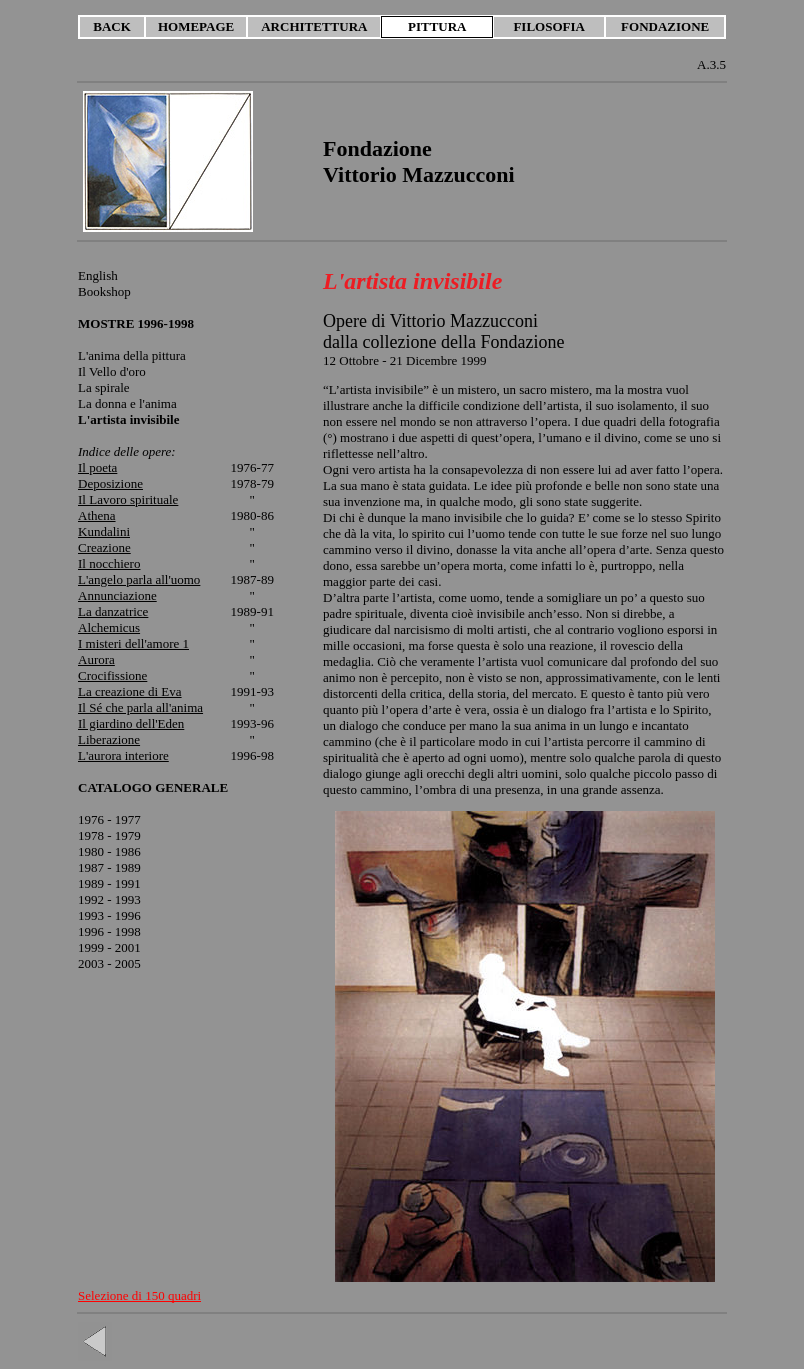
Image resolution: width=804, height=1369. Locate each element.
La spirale (104, 387)
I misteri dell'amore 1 (133, 643)
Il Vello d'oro (112, 371)
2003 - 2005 (109, 963)
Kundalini (104, 531)
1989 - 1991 (109, 883)
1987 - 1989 (109, 867)
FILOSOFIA (549, 26)
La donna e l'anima (128, 411)
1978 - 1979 (109, 835)
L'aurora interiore (123, 755)
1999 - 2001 (109, 947)
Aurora (96, 659)
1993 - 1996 (109, 915)
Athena (97, 515)
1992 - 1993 (109, 899)
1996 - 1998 (109, 931)
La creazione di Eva (130, 691)
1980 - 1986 (109, 851)
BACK (112, 26)
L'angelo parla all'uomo (139, 579)
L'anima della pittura (132, 355)
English (98, 275)
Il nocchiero (109, 563)
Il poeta (97, 467)
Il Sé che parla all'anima (140, 707)
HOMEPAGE (196, 26)
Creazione (104, 547)
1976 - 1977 (109, 819)
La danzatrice (113, 611)
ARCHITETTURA (314, 26)
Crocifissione (112, 675)
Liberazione (109, 739)
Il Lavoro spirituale (128, 499)
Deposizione (110, 483)
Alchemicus (109, 627)
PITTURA (437, 26)
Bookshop (104, 291)
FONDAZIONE (665, 26)
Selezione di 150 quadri (139, 1295)
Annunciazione (117, 595)
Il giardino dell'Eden (131, 723)
